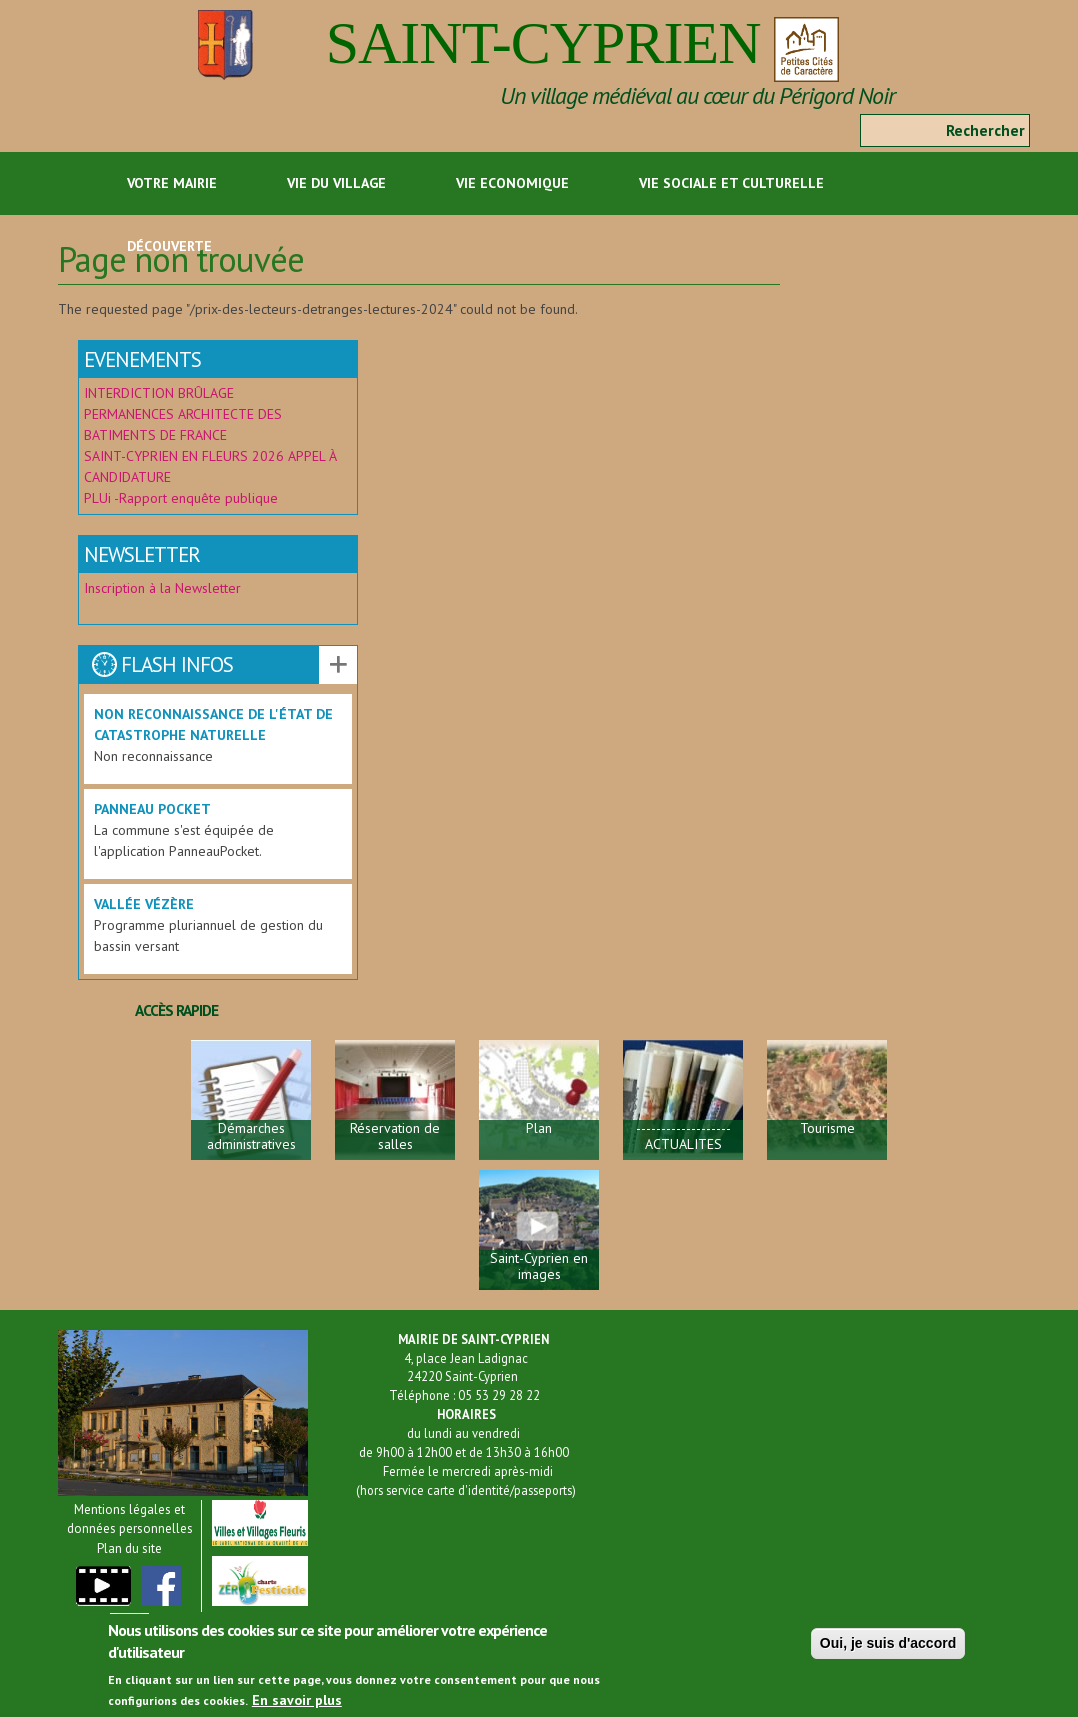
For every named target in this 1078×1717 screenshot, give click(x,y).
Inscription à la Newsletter (164, 588)
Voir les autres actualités (338, 665)
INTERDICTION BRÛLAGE (159, 393)
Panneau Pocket (152, 809)
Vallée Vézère (144, 904)
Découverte (169, 246)
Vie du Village (336, 183)
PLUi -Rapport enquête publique (181, 498)
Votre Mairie (172, 183)
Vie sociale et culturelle (731, 183)
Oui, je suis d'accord (888, 1651)
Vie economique (512, 183)
